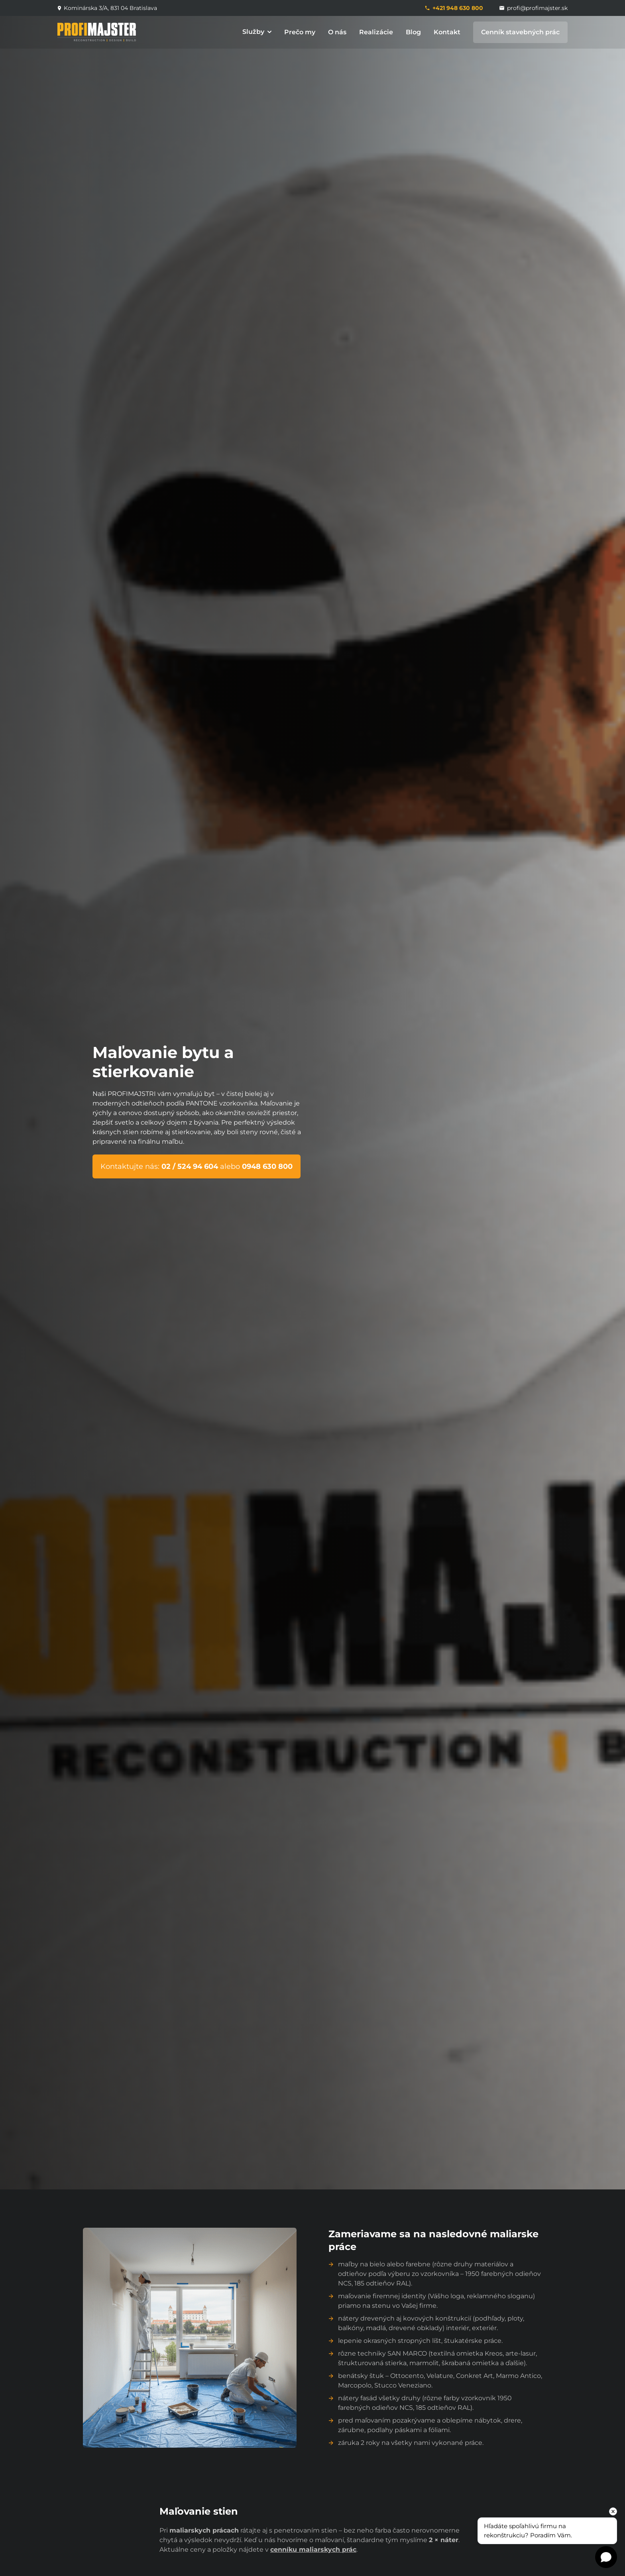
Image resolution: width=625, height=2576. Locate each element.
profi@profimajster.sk (533, 8)
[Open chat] (606, 2557)
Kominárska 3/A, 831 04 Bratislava (107, 8)
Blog (413, 32)
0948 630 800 (267, 1166)
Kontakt (447, 32)
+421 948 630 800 (454, 8)
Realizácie (376, 32)
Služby (256, 31)
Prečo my (299, 32)
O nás (337, 32)
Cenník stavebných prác (520, 32)
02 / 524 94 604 (190, 1166)
